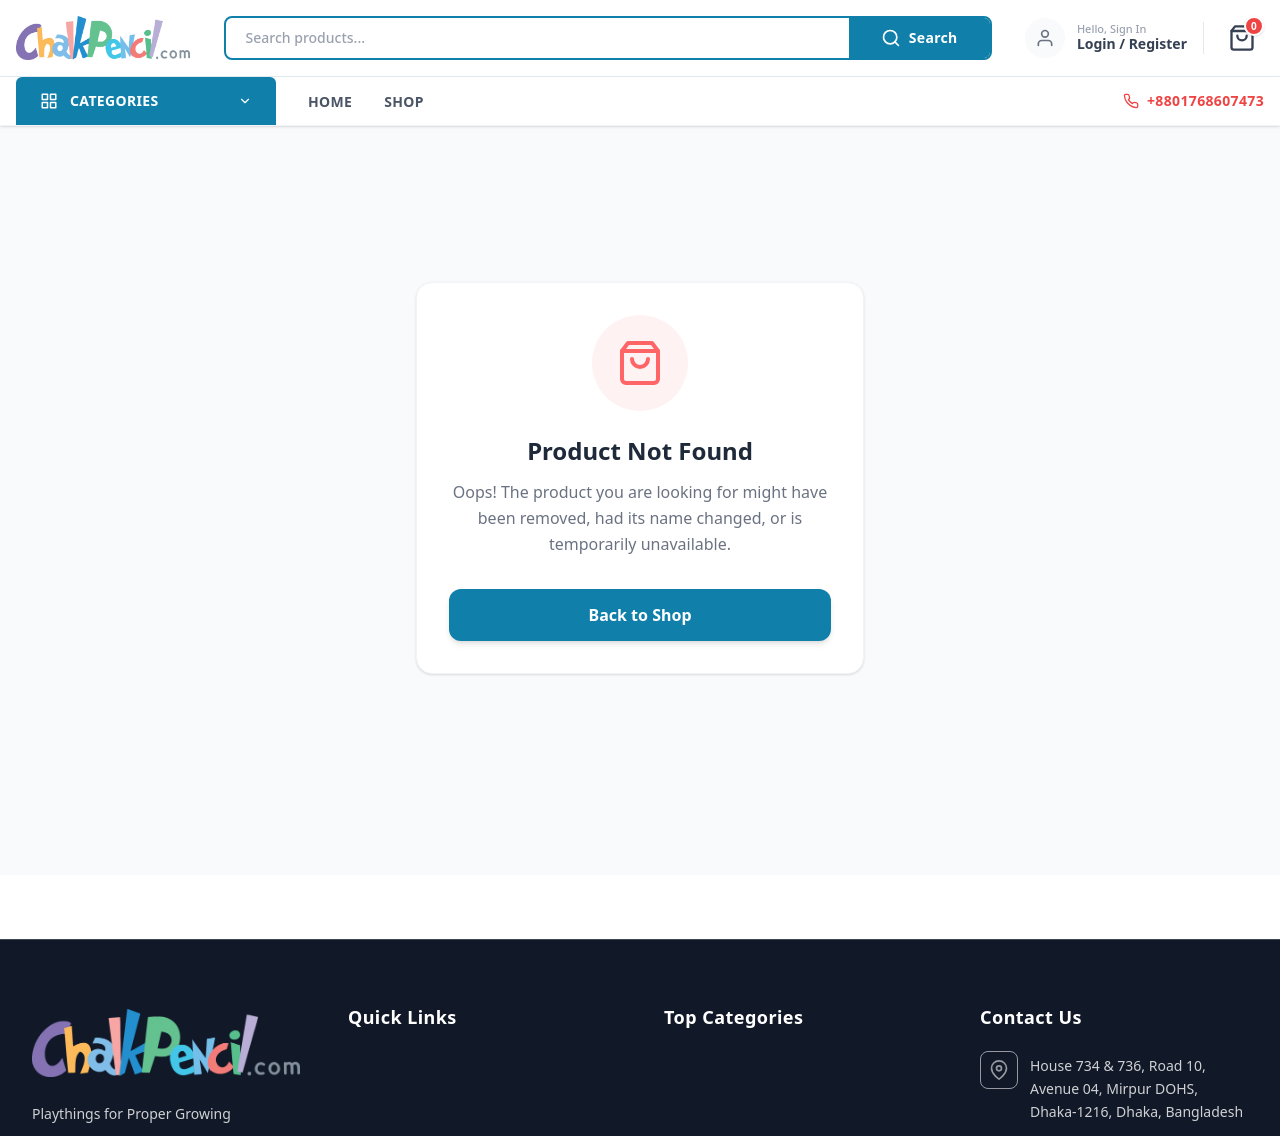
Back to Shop (640, 615)
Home (330, 101)
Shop (404, 101)
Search (919, 38)
